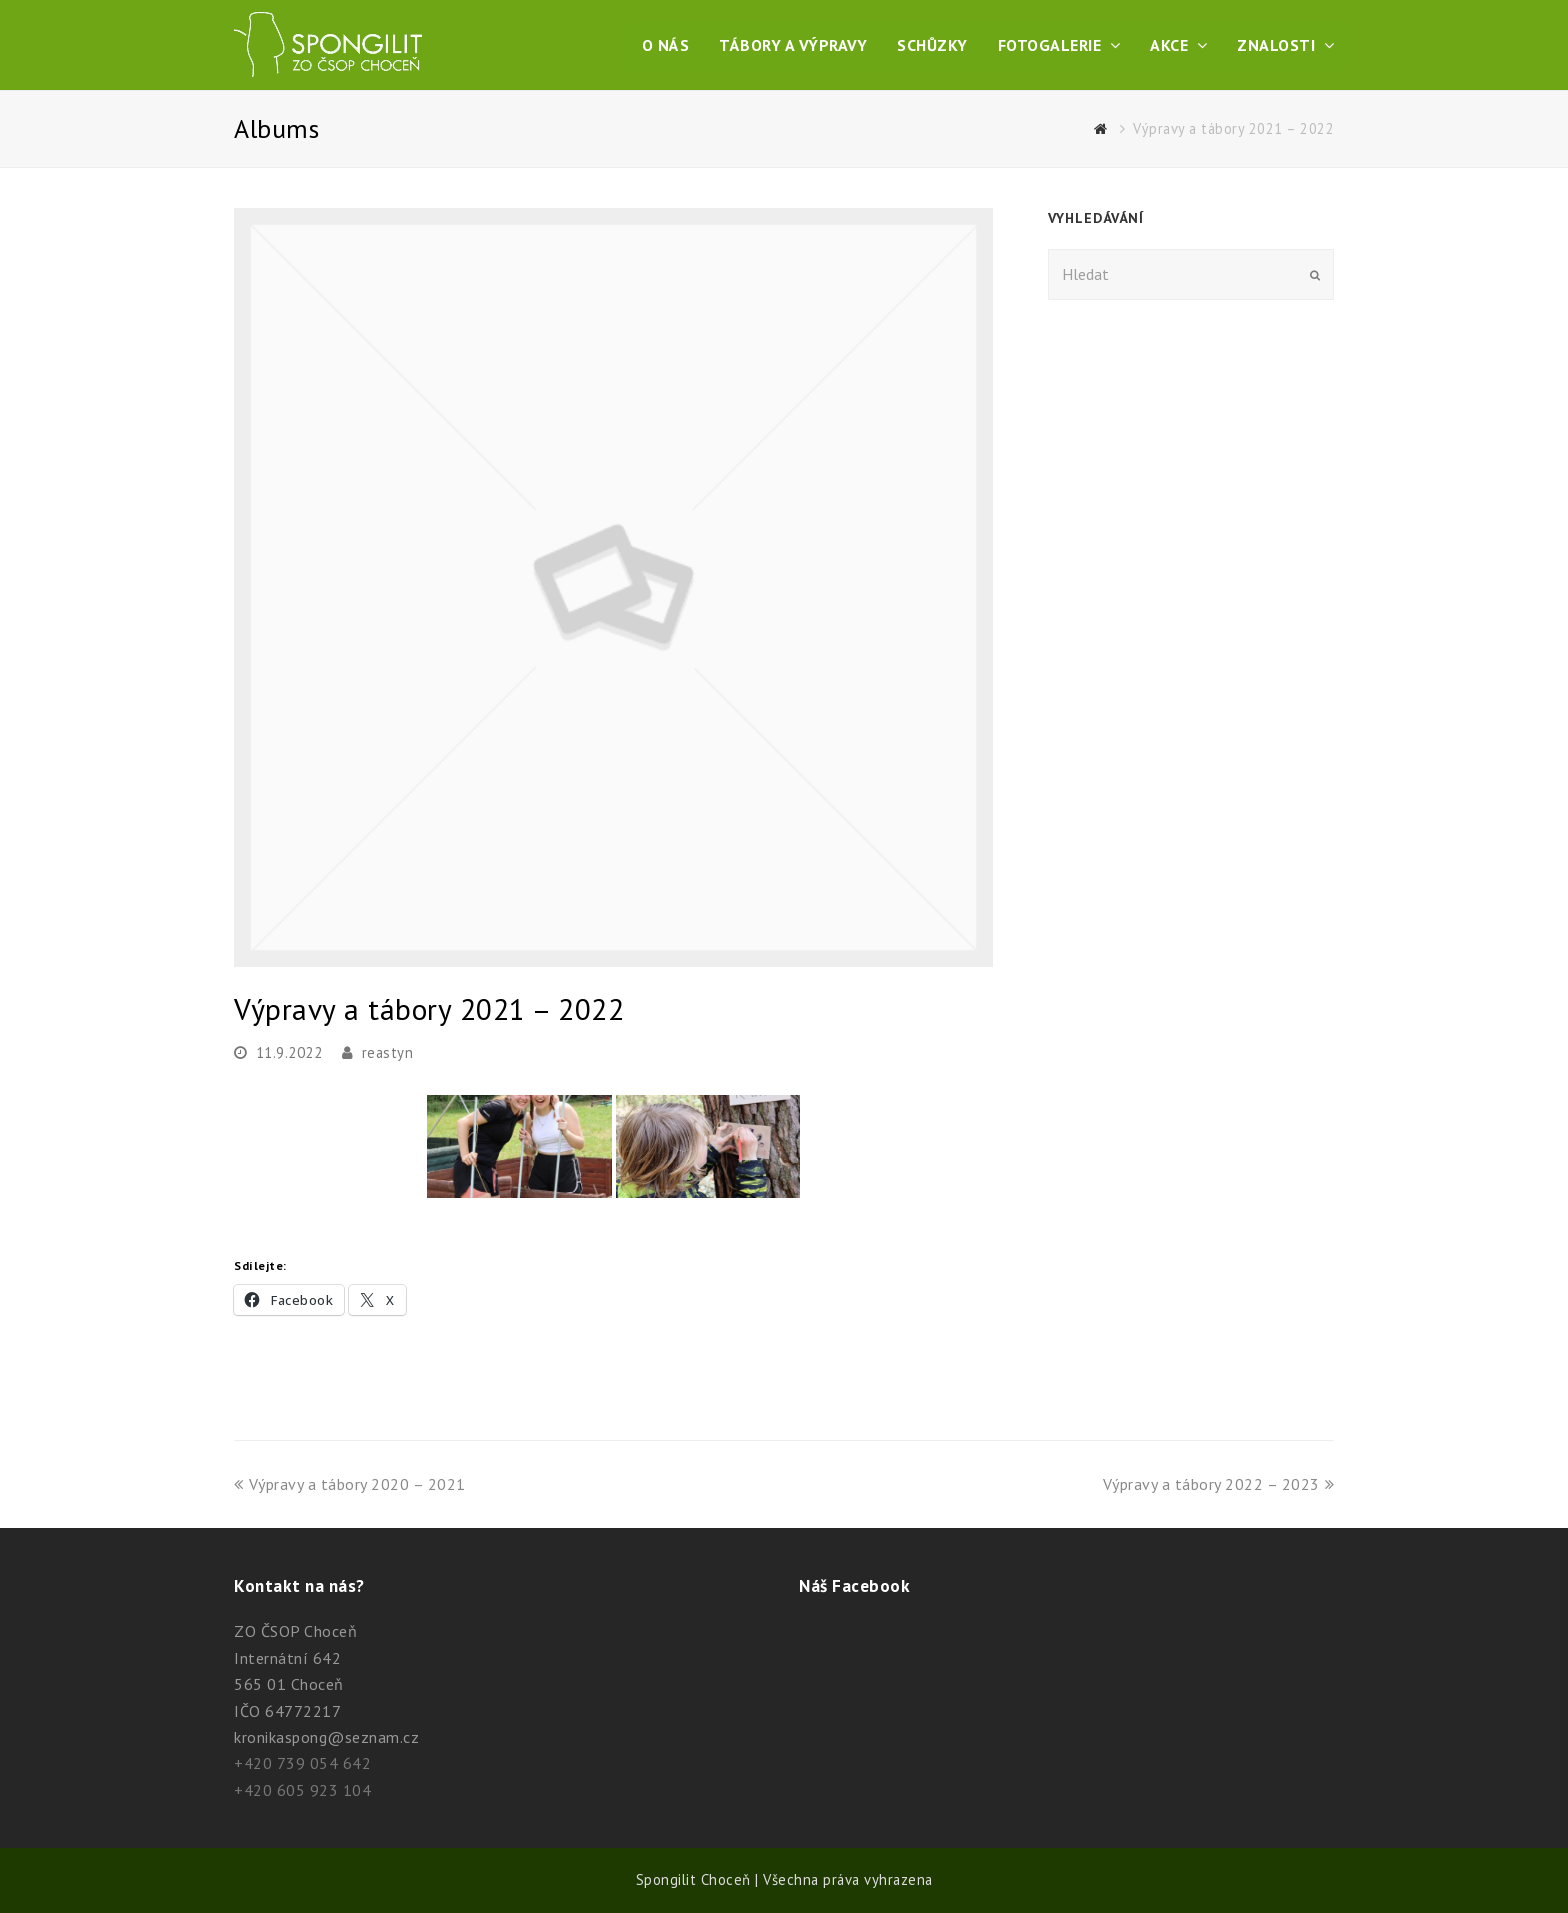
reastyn (388, 1052)
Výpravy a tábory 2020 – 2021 (350, 1484)
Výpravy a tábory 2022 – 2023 (1219, 1484)
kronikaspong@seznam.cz (326, 1737)
